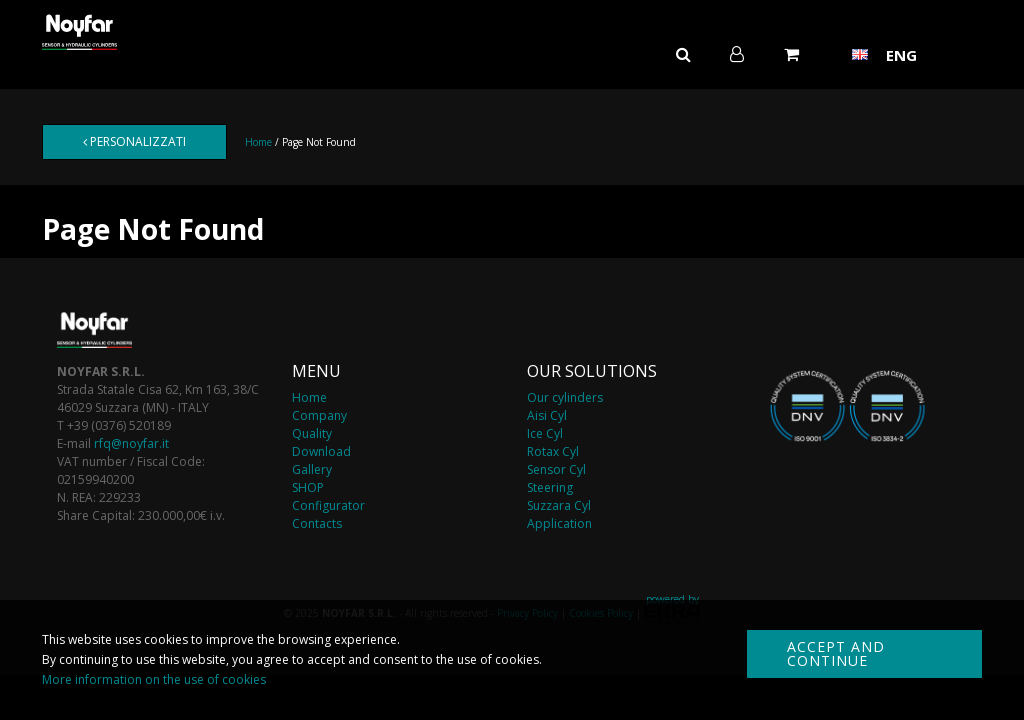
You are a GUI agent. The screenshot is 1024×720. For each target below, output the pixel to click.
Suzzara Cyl (559, 505)
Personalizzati (134, 141)
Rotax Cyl (553, 451)
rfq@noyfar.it (131, 443)
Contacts (317, 523)
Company (319, 415)
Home (258, 142)
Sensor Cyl (556, 469)
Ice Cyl (545, 433)
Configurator (328, 505)
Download (321, 451)
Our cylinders (565, 397)
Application (559, 523)
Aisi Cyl (547, 415)
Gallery (312, 469)
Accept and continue (836, 653)
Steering (550, 487)
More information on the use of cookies (154, 679)
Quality (312, 433)
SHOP (308, 487)
